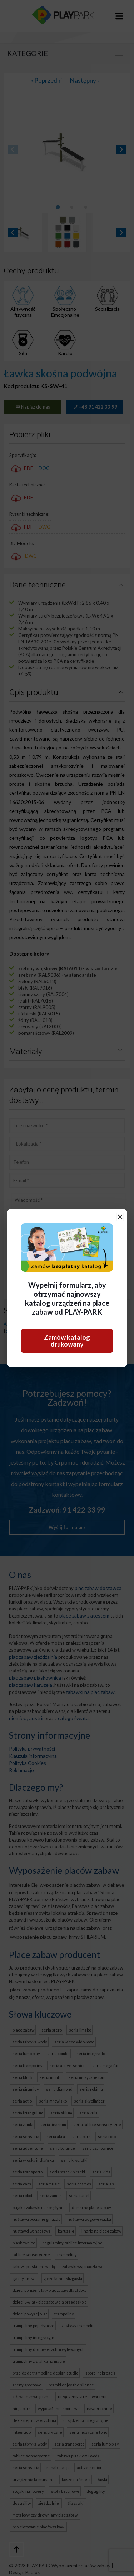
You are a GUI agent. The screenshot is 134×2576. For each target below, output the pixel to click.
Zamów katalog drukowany (67, 1340)
